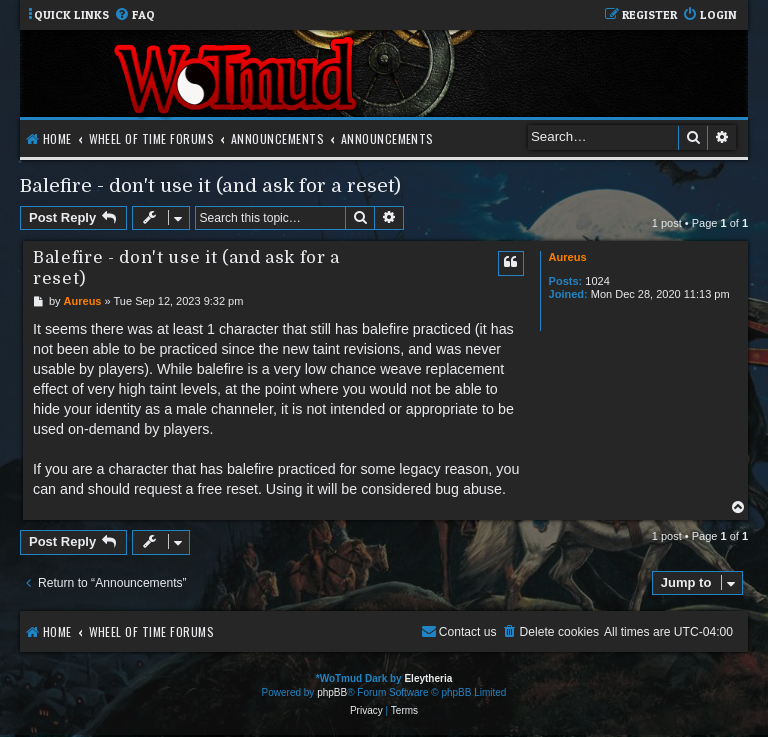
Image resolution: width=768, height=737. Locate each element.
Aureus (568, 257)
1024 (597, 281)
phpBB (332, 692)
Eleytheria (428, 678)
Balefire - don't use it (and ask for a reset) (210, 185)
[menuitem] (134, 15)
